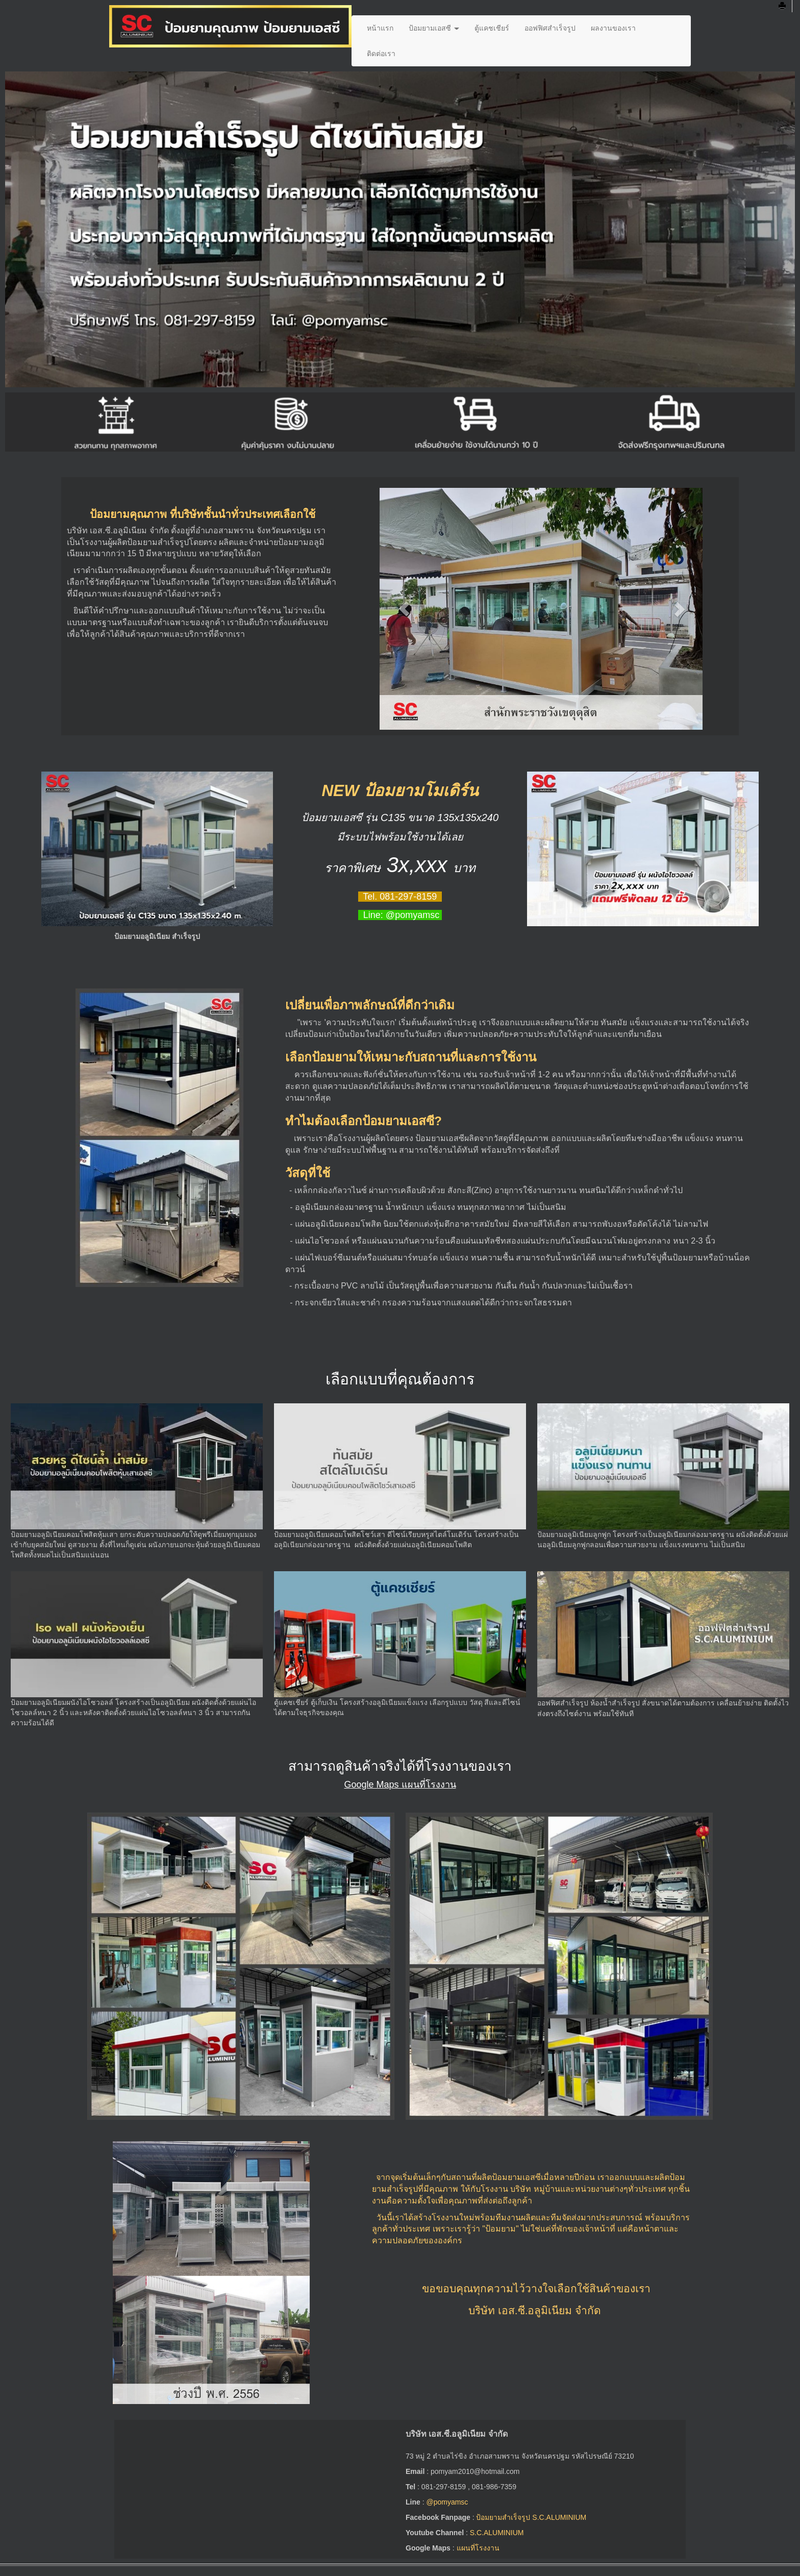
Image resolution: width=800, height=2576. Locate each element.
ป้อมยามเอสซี (434, 28)
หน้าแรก (380, 28)
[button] (404, 609)
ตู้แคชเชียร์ (491, 28)
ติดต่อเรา (381, 53)
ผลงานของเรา (613, 28)
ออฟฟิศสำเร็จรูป (550, 28)
